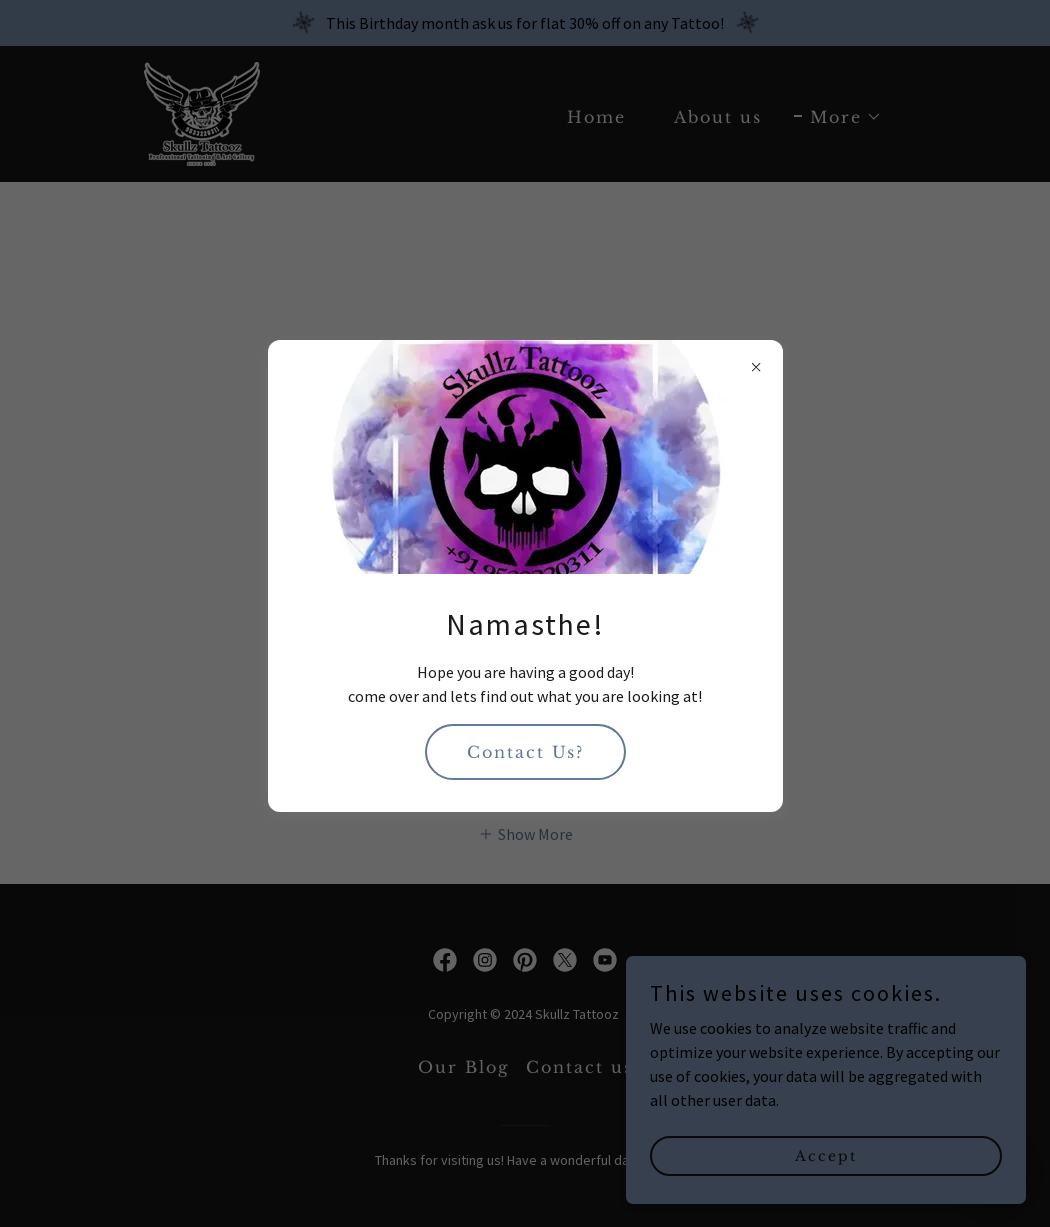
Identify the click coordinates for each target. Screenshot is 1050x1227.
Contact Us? (525, 752)
